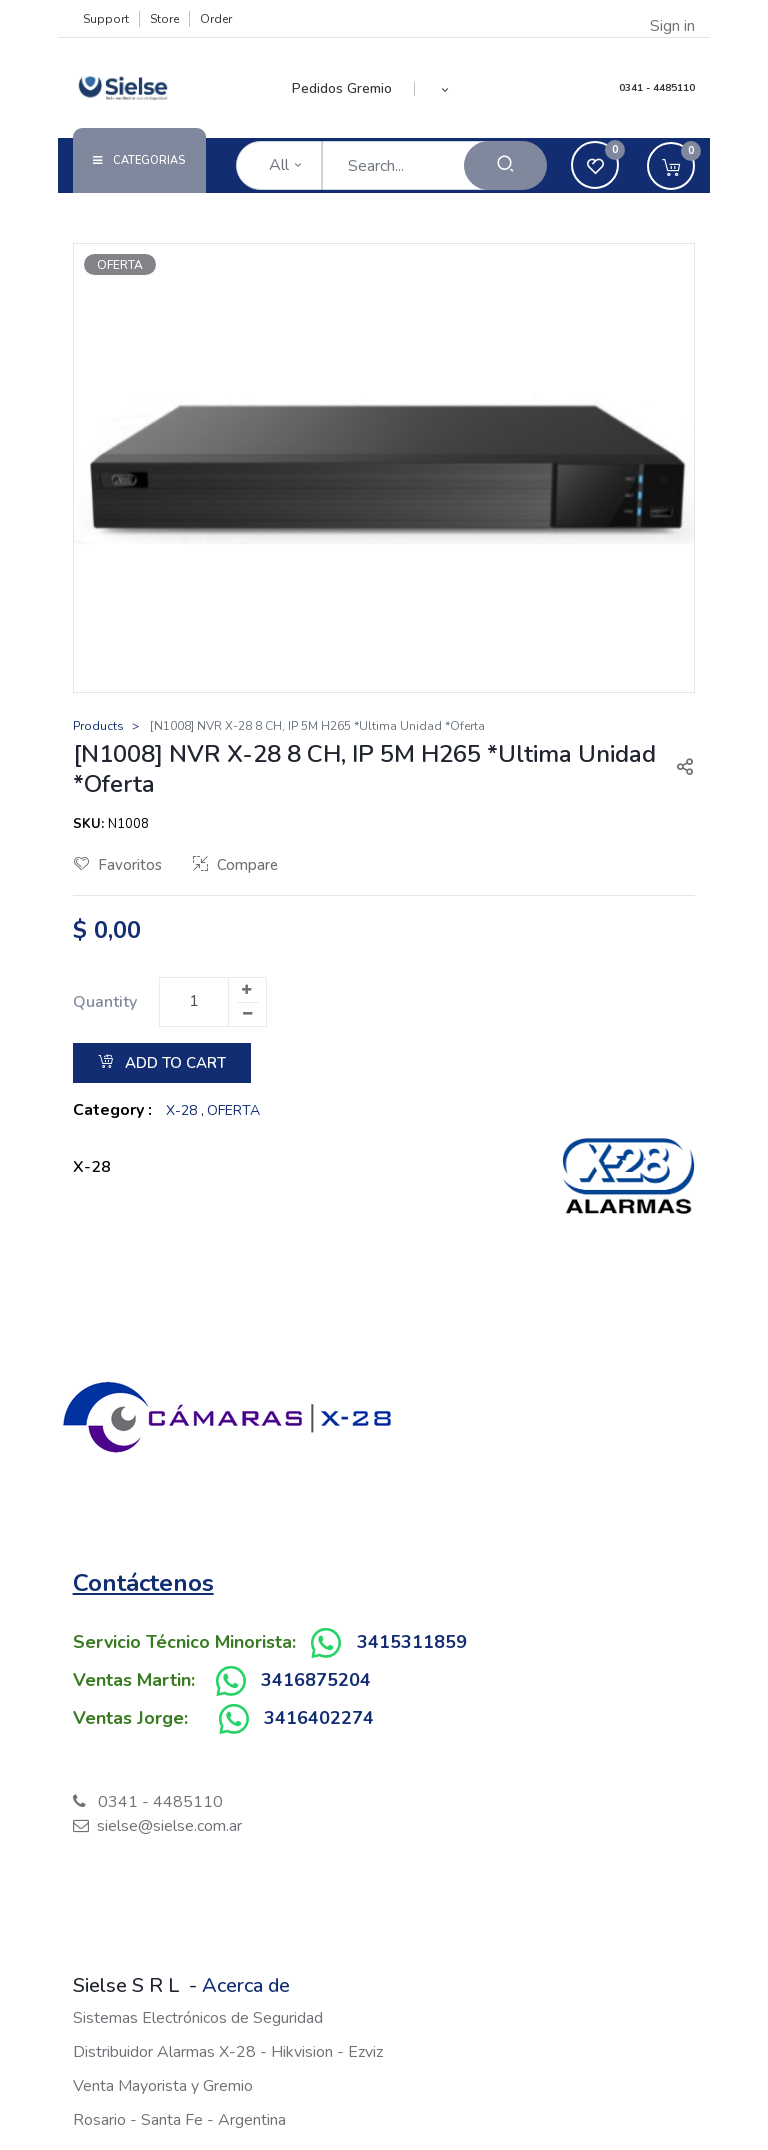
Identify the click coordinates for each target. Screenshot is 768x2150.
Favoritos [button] (118, 865)
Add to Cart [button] (162, 1063)
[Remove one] (248, 1014)
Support (106, 19)
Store (164, 19)
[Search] (505, 165)
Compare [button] (235, 865)
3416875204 (316, 1680)
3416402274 (319, 1718)
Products (98, 726)
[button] (445, 89)
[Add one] (247, 990)
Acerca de (246, 1985)
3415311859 (412, 1642)
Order (216, 19)
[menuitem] (353, 89)
